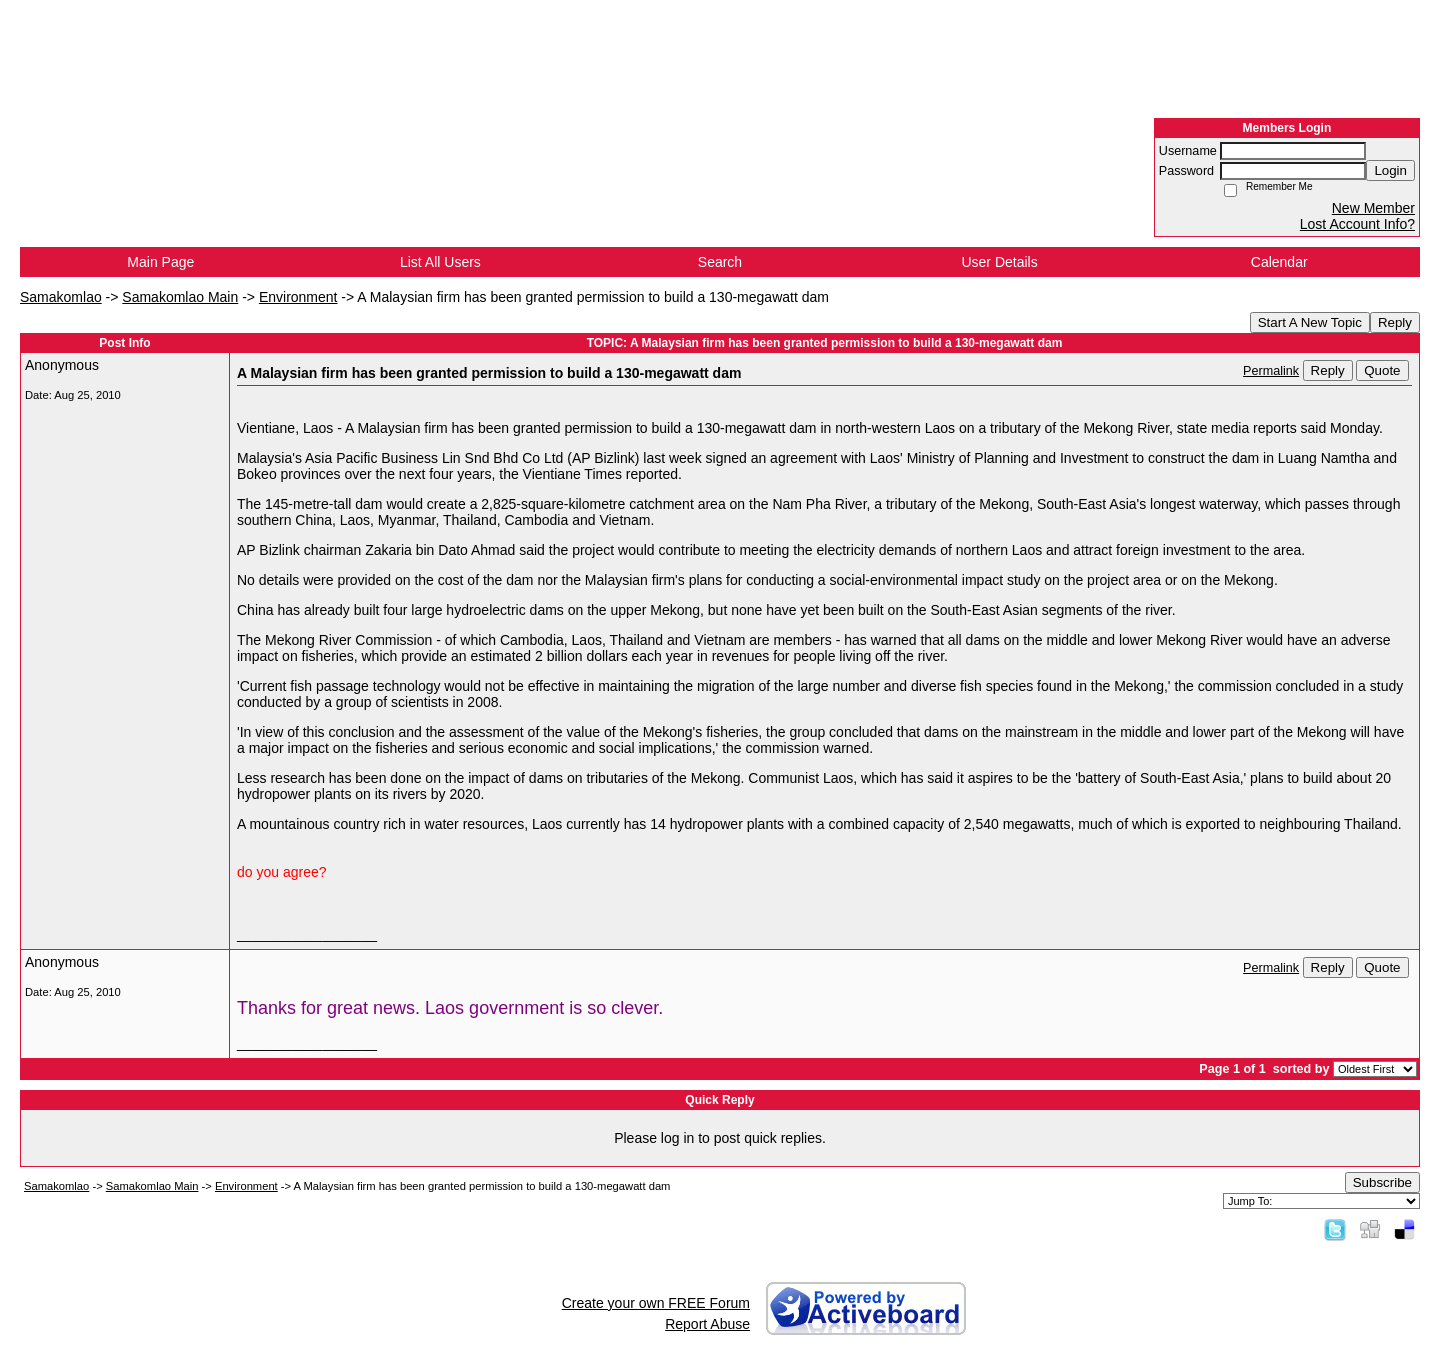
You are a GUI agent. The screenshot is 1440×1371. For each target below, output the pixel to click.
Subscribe (1382, 1182)
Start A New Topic (1310, 322)
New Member (1373, 208)
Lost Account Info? (1357, 224)
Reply (1395, 322)
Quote (1382, 370)
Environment (298, 297)
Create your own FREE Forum (656, 1303)
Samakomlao (61, 297)
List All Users (440, 262)
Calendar (1279, 262)
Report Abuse (707, 1324)
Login (1390, 170)
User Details (999, 262)
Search (720, 262)
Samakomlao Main (180, 297)
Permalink (1271, 371)
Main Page (160, 262)
